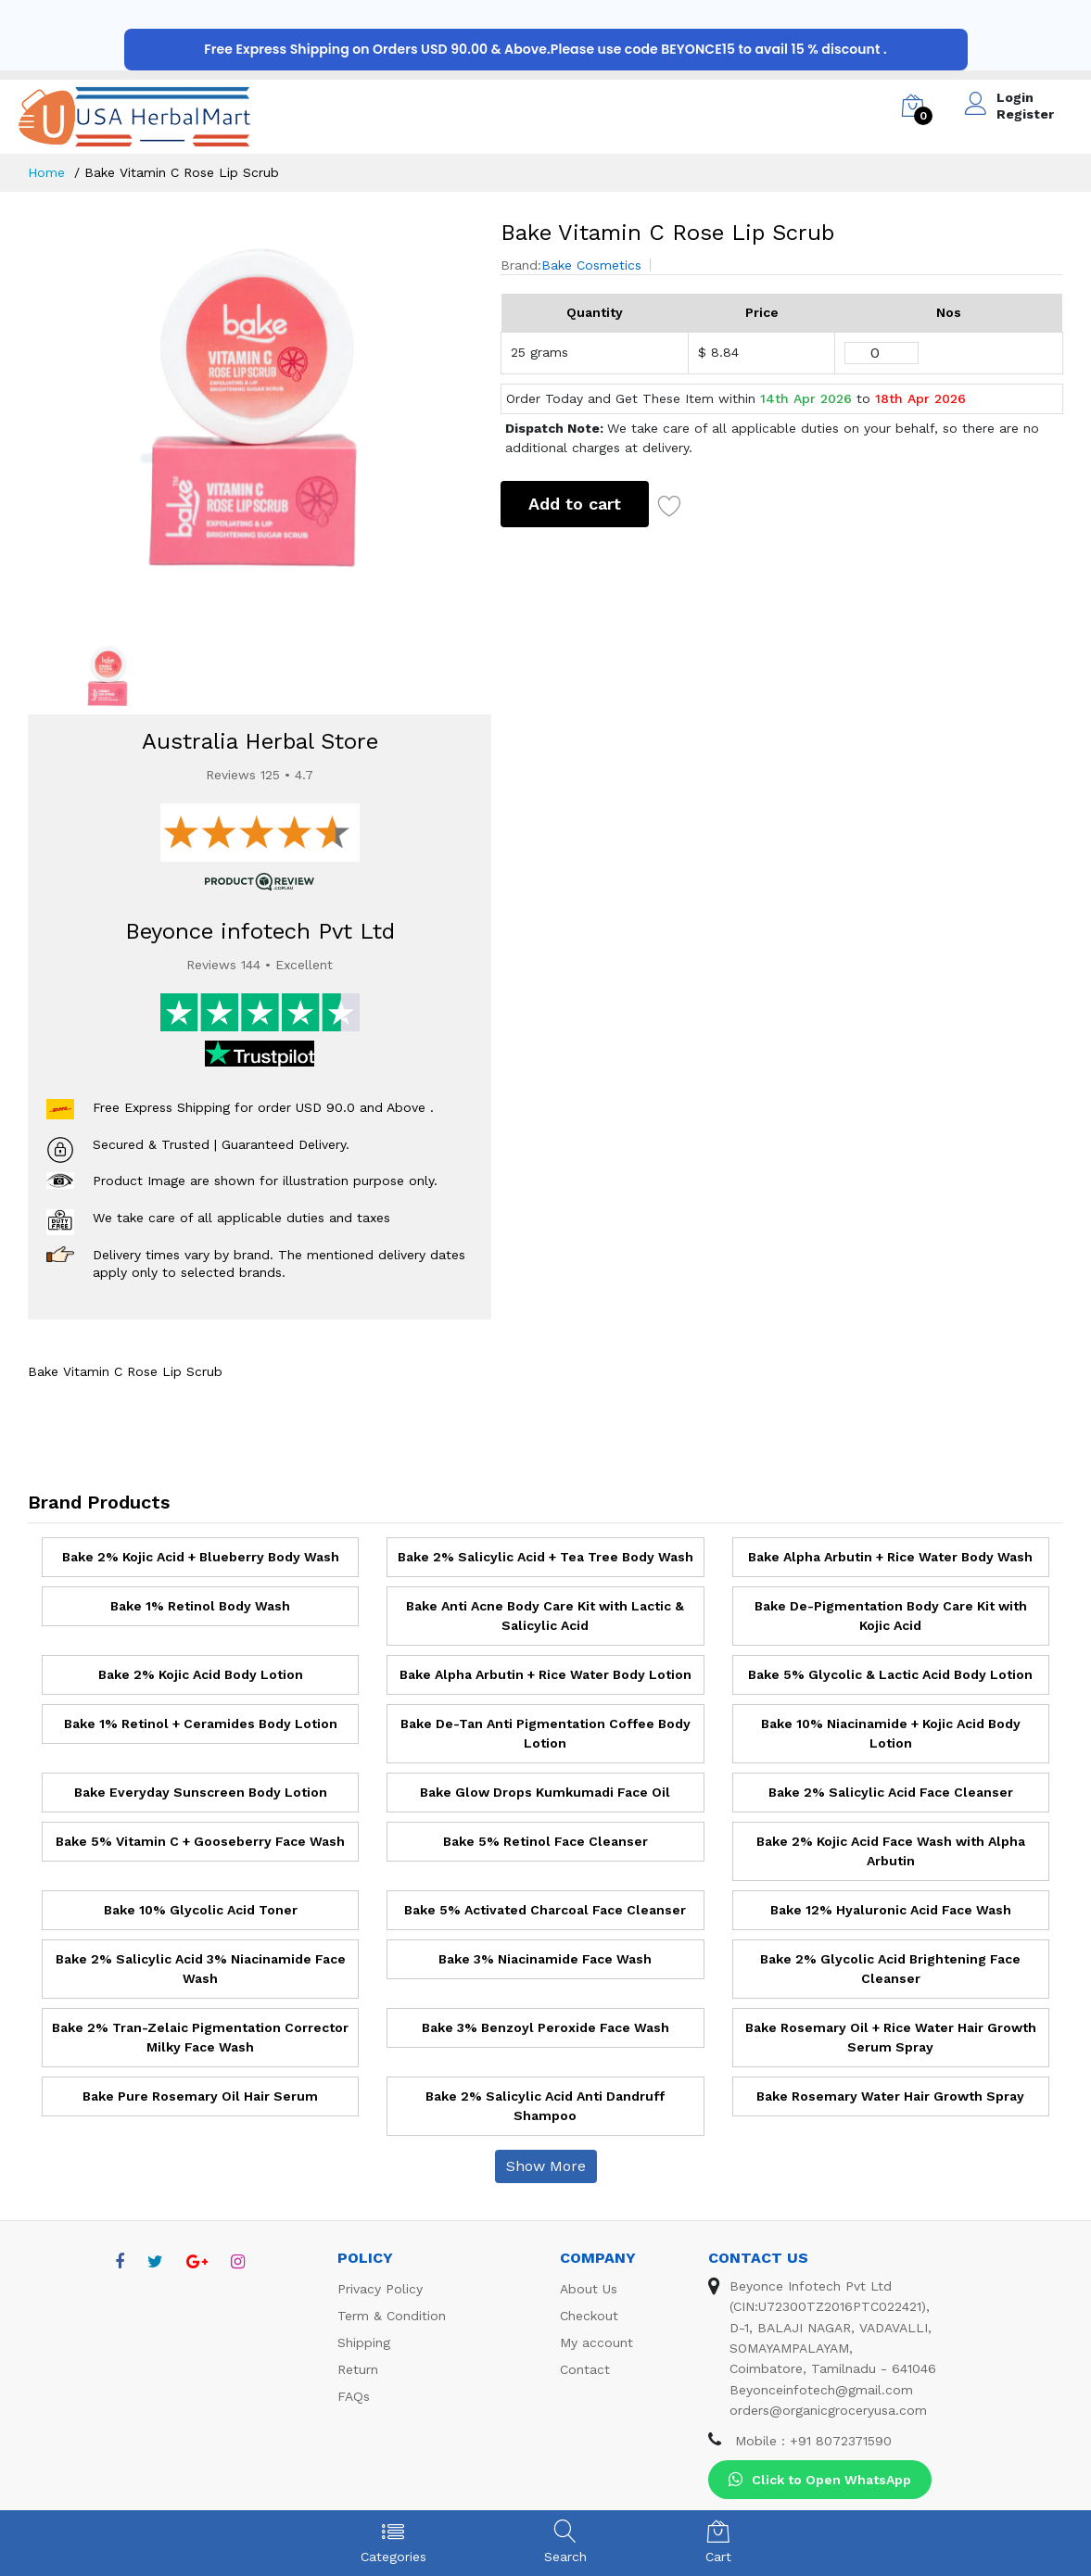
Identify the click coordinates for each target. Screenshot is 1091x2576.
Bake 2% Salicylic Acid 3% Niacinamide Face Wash (201, 1968)
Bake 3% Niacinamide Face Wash (545, 1958)
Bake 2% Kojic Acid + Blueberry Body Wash (200, 1556)
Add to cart (574, 503)
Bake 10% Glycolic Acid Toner (201, 1909)
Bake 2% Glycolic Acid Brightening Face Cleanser (890, 1968)
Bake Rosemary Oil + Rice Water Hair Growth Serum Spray (890, 2037)
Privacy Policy (380, 2288)
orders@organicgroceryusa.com (828, 2410)
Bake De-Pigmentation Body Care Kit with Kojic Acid (891, 1615)
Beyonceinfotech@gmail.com (821, 2389)
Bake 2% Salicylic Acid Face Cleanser (890, 1792)
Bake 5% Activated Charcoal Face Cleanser (545, 1909)
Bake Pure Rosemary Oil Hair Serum (200, 2096)
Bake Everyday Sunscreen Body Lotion (200, 1792)
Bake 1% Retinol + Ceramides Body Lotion (200, 1723)
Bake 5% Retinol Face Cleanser (545, 1841)
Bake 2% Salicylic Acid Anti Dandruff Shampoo (545, 2106)
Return (357, 2369)
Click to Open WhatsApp (820, 2479)
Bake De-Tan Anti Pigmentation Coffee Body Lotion (545, 1733)
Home (46, 172)
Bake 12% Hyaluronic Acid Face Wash (890, 1909)
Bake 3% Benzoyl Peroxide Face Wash (545, 2027)
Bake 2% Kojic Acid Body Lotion (200, 1674)
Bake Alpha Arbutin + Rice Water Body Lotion (545, 1674)
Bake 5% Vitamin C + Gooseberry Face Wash (200, 1841)
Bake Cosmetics (591, 265)
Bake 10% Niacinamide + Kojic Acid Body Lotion (891, 1733)
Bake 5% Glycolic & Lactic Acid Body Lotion (890, 1674)
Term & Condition (391, 2315)
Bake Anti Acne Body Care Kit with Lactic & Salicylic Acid (545, 1615)
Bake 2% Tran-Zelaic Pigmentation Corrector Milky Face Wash (200, 2037)
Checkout (589, 2315)
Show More (546, 2166)
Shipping (363, 2342)
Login (1015, 97)
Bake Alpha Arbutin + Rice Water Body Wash (890, 1556)
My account (596, 2342)
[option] (251, 416)
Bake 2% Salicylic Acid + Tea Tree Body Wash (545, 1556)
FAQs (353, 2396)
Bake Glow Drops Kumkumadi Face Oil (545, 1792)
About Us (588, 2288)
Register (1025, 114)
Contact (585, 2369)
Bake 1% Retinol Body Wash (200, 1605)
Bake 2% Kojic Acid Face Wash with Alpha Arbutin (890, 1851)
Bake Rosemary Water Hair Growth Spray (890, 2096)
